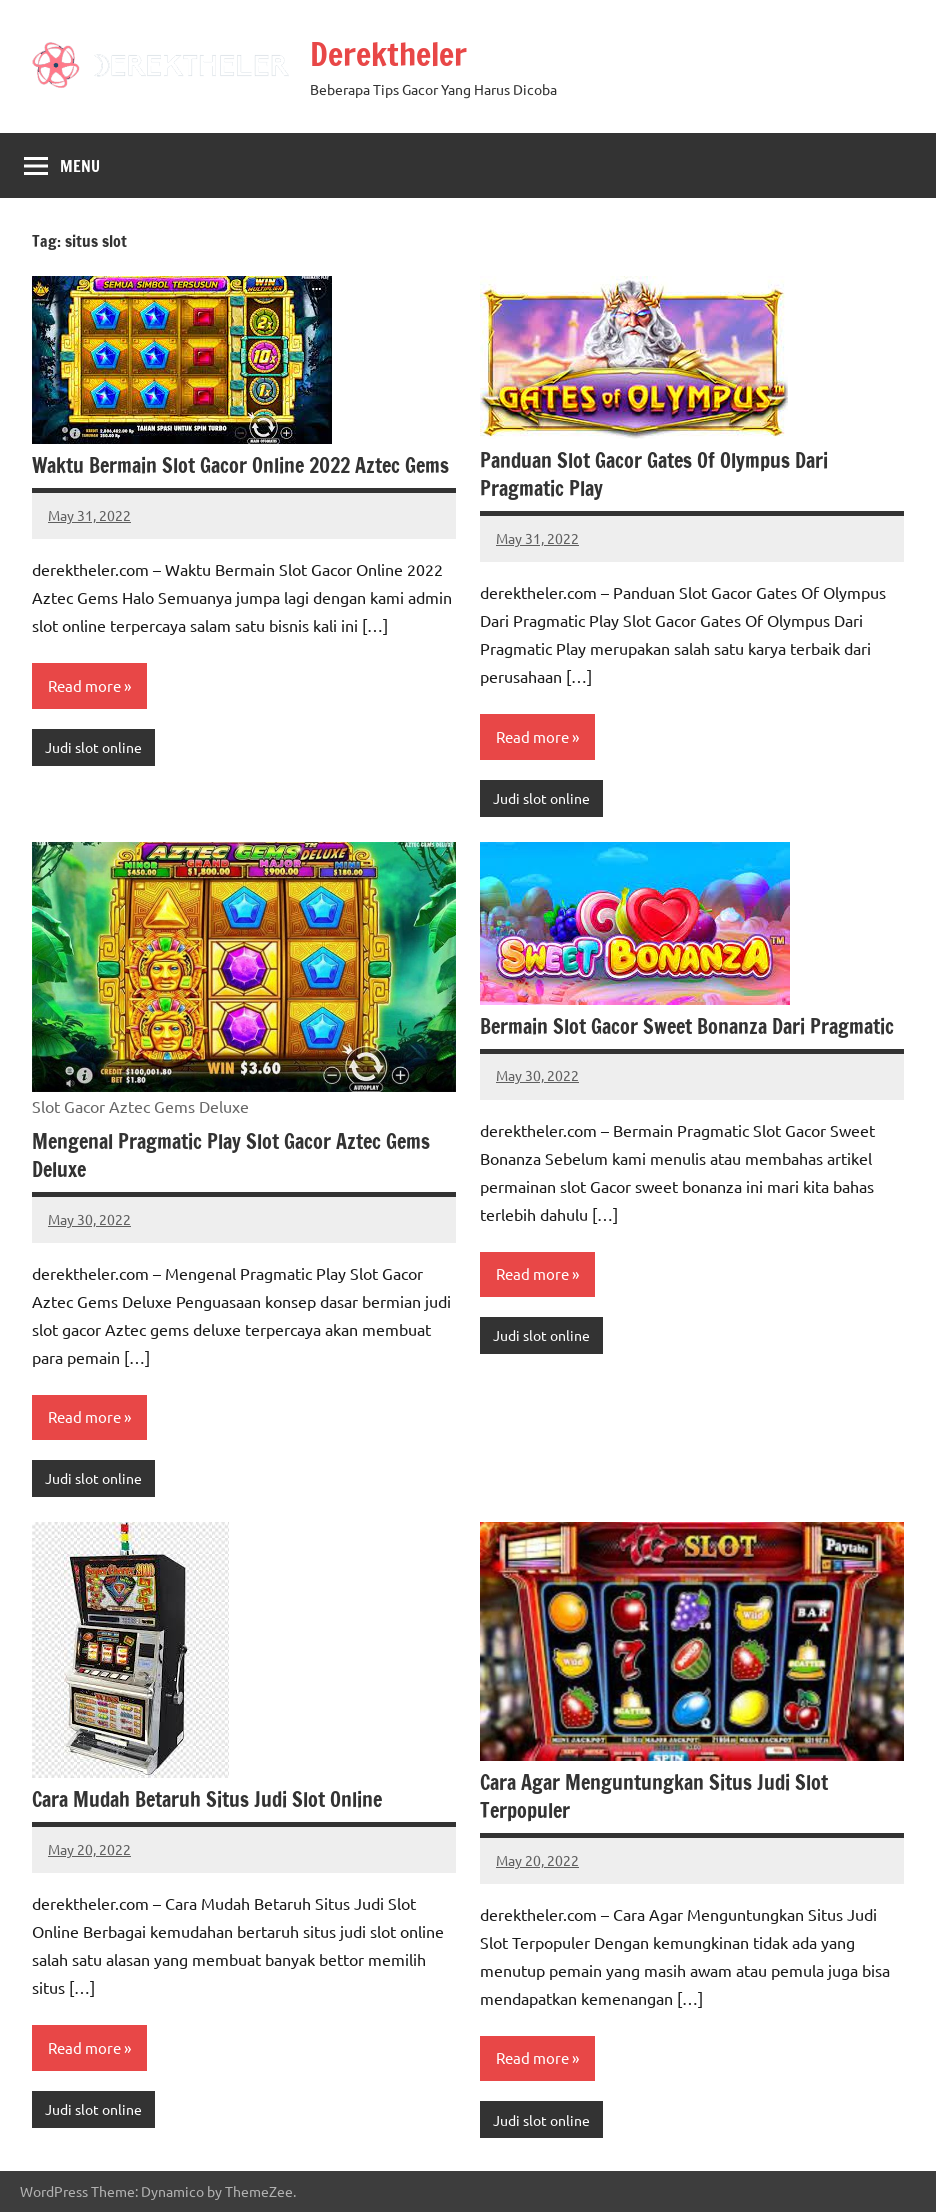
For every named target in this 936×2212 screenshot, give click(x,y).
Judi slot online (93, 747)
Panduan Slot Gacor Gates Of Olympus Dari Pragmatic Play (654, 474)
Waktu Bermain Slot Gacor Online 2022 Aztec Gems (240, 465)
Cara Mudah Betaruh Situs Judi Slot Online (207, 1799)
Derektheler (388, 54)
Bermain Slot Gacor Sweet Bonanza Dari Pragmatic (687, 1026)
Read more (84, 685)
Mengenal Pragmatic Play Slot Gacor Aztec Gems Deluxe (231, 1155)
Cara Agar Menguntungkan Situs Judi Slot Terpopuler (654, 1796)
